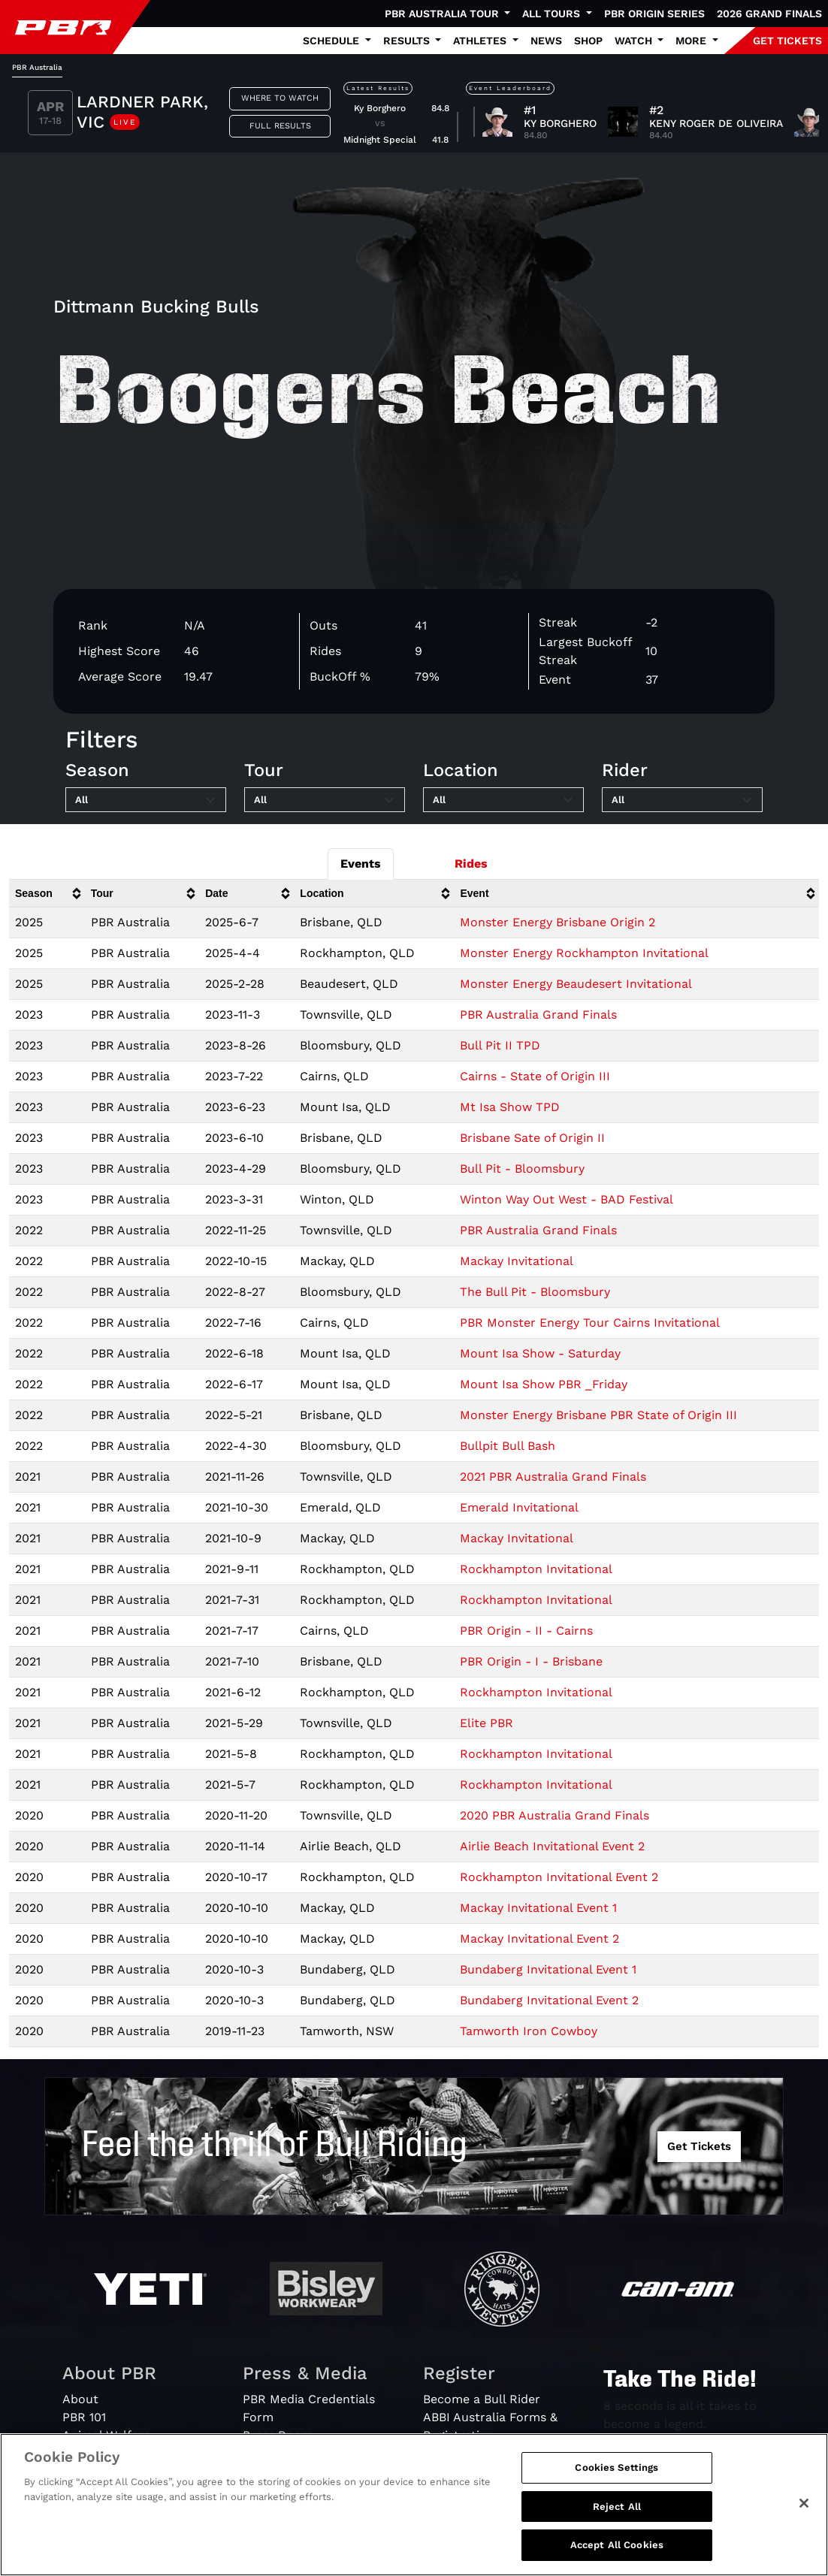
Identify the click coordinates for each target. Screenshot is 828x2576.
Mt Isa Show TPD (510, 1107)
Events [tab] (360, 863)
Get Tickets (699, 2146)
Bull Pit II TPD (500, 1045)
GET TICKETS (787, 41)
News (546, 41)
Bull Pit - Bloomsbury (522, 1168)
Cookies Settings (616, 2467)
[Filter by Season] (145, 800)
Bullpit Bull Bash (507, 1446)
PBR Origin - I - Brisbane (531, 1661)
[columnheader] (47, 893)
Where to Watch (280, 98)
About (80, 2399)
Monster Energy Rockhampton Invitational (584, 953)
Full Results (280, 126)
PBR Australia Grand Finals (538, 1014)
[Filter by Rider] (682, 800)
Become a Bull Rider (481, 2399)
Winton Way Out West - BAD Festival (566, 1199)
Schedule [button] (332, 41)
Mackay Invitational (516, 1261)
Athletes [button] (481, 41)
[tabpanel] (414, 115)
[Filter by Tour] (324, 800)
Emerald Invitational (519, 1507)
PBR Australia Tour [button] (443, 14)
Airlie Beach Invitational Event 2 (552, 1846)
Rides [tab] (471, 863)
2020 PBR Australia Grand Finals (554, 1815)
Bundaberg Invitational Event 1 (548, 1969)
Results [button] (408, 41)
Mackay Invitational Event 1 (538, 1908)
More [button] (692, 41)
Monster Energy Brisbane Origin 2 (557, 922)
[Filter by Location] (503, 800)
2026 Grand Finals (769, 14)
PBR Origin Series (654, 14)
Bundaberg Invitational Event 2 (549, 2000)
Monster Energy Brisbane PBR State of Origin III (598, 1415)
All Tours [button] (552, 14)
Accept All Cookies (616, 2544)
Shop (588, 41)
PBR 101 (84, 2417)
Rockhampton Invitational (536, 1569)
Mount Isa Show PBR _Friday (543, 1384)
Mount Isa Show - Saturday (540, 1353)
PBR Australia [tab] (37, 67)
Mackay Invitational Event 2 (539, 1938)
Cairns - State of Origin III (535, 1076)
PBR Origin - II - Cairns (526, 1630)
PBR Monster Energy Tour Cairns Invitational (590, 1322)
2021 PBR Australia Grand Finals (553, 1476)
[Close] (803, 2503)
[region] (414, 2504)
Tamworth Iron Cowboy (528, 2031)
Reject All (617, 2506)
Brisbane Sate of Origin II (532, 1138)
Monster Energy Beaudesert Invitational (576, 984)
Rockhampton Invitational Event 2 (559, 1877)
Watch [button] (635, 41)
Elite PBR (486, 1723)
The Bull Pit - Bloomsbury (535, 1292)
